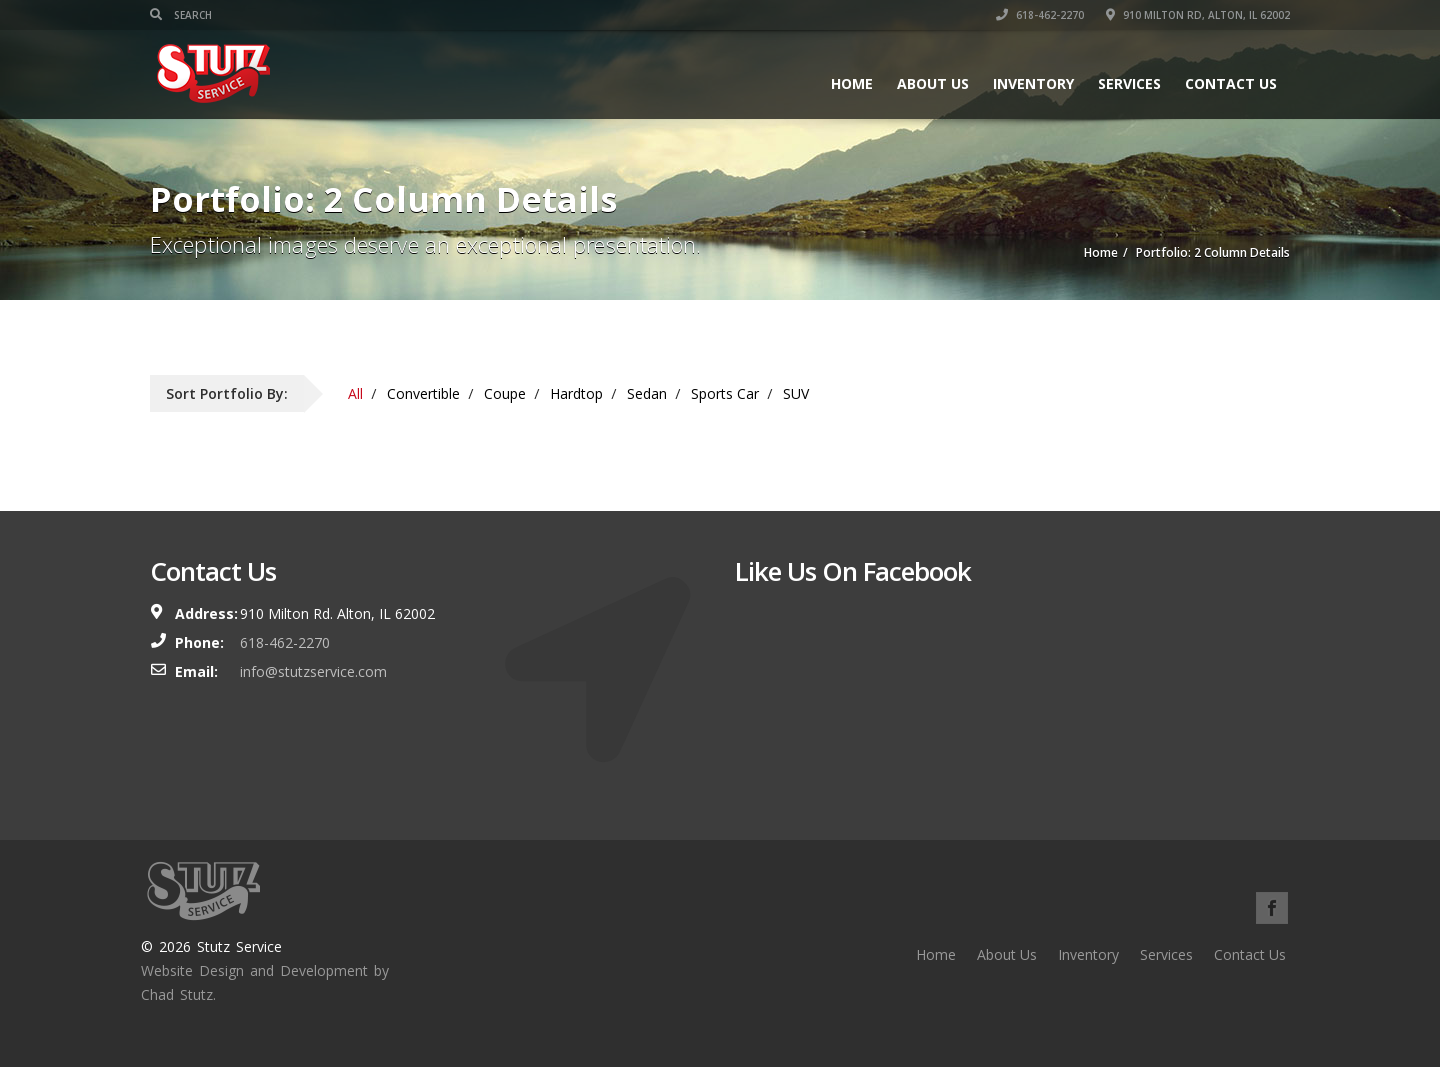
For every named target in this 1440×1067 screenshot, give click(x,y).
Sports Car (725, 393)
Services (1129, 83)
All (355, 393)
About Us (933, 83)
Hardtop (576, 393)
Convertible (423, 393)
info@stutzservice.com (313, 671)
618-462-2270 (1040, 15)
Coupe (505, 393)
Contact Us (1231, 83)
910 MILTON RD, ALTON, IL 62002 (1198, 15)
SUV (796, 393)
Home (852, 83)
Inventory (1033, 83)
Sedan (647, 393)
